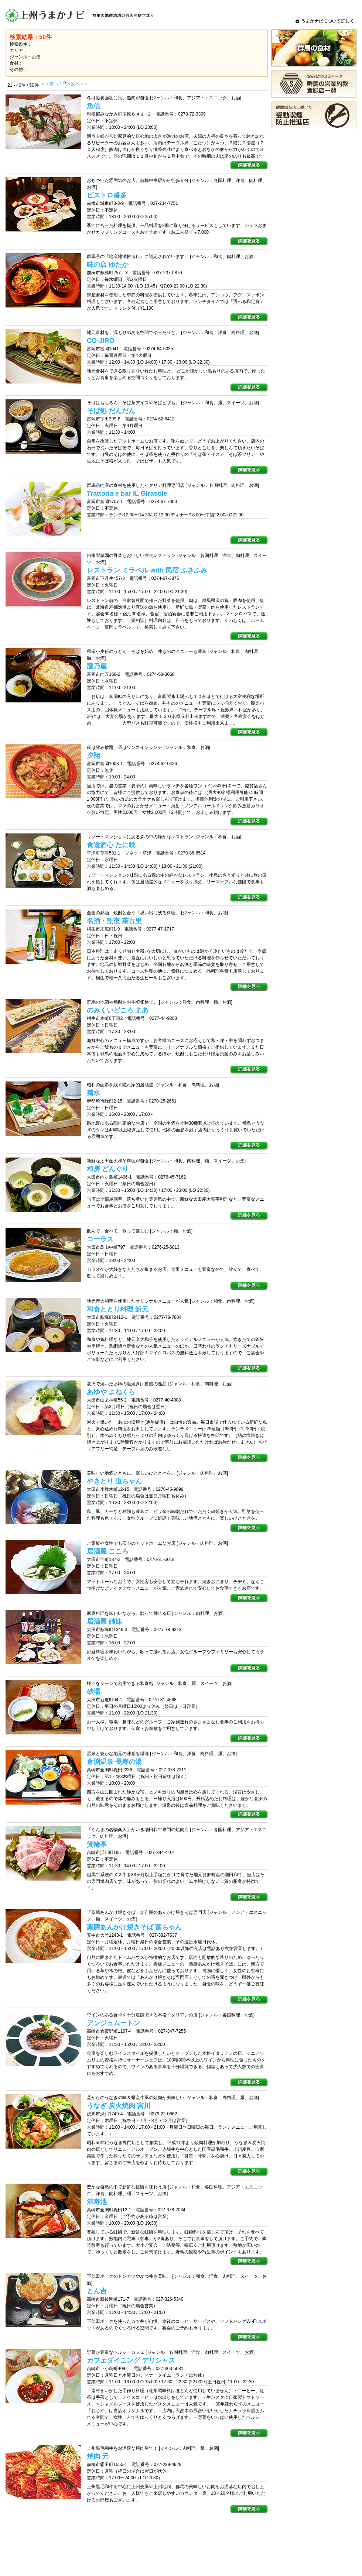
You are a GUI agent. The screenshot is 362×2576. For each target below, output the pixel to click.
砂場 (93, 1691)
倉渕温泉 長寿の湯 (114, 1761)
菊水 (93, 1093)
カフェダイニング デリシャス (131, 2360)
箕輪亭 (97, 1844)
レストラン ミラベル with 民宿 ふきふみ (147, 570)
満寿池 (97, 2201)
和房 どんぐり (108, 1169)
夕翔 (93, 755)
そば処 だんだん (111, 411)
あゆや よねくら (111, 1392)
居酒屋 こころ (108, 1551)
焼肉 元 (98, 2456)
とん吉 (97, 2291)
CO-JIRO (101, 340)
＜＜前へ (50, 83)
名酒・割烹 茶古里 (114, 921)
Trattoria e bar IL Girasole (127, 493)
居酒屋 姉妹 (104, 1621)
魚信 (93, 106)
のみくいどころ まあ (117, 1010)
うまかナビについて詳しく (325, 21)
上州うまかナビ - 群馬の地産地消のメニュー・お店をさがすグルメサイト (81, 15)
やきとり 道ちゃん (114, 1481)
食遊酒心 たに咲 (111, 845)
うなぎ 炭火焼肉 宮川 (118, 2105)
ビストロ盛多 (107, 195)
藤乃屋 (97, 666)
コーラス (100, 1239)
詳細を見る (249, 165)
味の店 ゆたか (108, 264)
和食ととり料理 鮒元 (117, 1309)
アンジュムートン (113, 2023)
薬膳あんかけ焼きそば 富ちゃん (134, 1927)
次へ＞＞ (80, 83)
